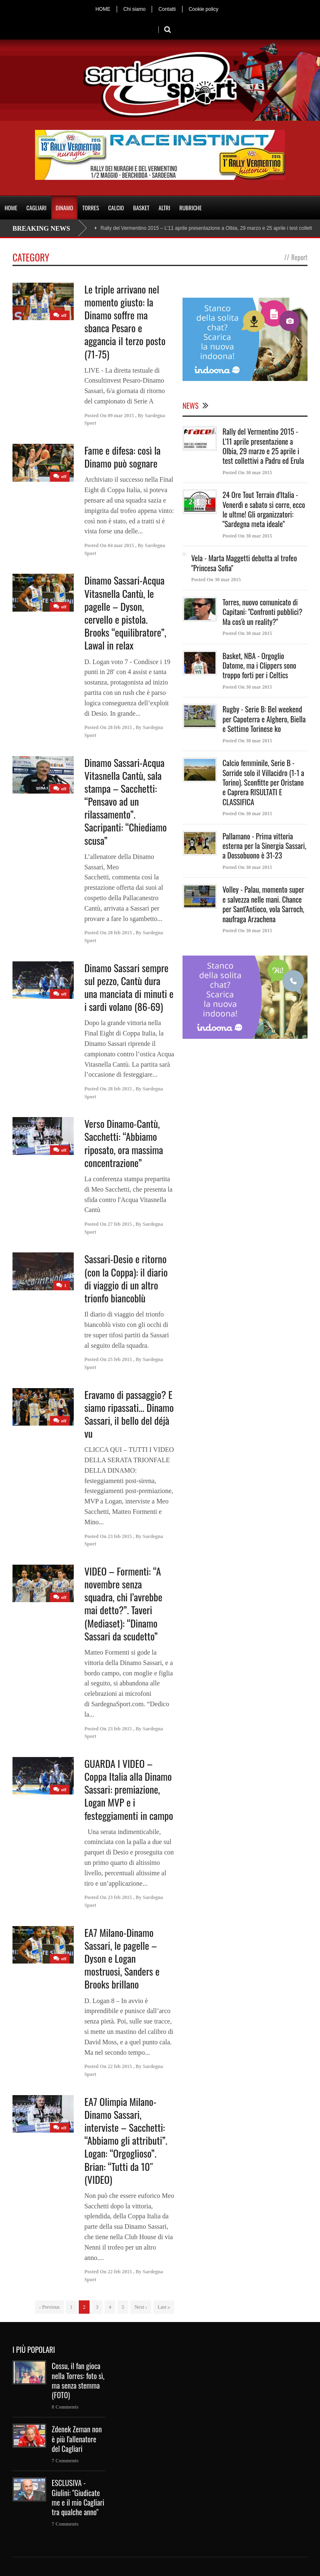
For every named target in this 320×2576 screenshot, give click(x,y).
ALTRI (164, 207)
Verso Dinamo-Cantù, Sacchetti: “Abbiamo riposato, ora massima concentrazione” (123, 1143)
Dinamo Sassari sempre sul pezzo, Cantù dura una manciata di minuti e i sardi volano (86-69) (128, 987)
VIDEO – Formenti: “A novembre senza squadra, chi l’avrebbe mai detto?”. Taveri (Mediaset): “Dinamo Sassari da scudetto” (123, 1603)
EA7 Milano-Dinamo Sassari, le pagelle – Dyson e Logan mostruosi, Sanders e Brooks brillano (122, 1958)
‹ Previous (49, 2307)
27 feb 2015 (120, 1224)
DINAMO (64, 207)
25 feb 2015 (120, 1359)
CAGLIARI (36, 207)
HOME (102, 9)
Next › (141, 2307)
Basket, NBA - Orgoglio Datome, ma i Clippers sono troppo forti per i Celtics (259, 665)
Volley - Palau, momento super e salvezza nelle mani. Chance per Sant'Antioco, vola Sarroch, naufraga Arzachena (263, 904)
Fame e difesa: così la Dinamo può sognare (122, 456)
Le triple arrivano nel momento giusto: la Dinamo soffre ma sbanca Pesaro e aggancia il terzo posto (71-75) (124, 321)
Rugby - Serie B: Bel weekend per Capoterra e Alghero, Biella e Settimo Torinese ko (264, 719)
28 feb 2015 (120, 727)
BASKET (141, 207)
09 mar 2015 (121, 415)
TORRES (90, 207)
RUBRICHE (190, 207)
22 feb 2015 (120, 2066)
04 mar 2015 (121, 545)
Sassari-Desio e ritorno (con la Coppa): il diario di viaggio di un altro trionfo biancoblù (126, 1278)
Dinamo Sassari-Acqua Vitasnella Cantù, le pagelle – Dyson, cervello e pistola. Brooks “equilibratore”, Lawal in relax (125, 612)
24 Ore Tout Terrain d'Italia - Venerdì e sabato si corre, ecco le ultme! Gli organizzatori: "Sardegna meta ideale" (263, 509)
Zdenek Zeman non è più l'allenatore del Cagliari (77, 2439)
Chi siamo (134, 9)
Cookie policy (203, 9)
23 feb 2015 (120, 1536)
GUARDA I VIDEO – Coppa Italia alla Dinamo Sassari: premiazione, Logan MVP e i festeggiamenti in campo (128, 1789)
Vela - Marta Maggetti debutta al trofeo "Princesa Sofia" (244, 563)
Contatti (166, 9)
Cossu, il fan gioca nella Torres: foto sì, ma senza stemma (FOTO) (78, 2380)
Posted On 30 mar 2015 (247, 472)
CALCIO (116, 207)
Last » (164, 2307)
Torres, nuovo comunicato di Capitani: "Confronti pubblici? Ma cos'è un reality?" (262, 612)
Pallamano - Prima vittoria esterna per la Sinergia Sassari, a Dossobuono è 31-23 (264, 846)
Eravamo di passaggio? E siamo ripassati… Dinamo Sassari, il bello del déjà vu (128, 1414)
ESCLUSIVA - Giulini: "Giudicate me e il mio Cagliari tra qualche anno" (78, 2497)
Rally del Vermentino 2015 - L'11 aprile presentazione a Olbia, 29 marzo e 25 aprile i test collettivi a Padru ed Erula (263, 446)
